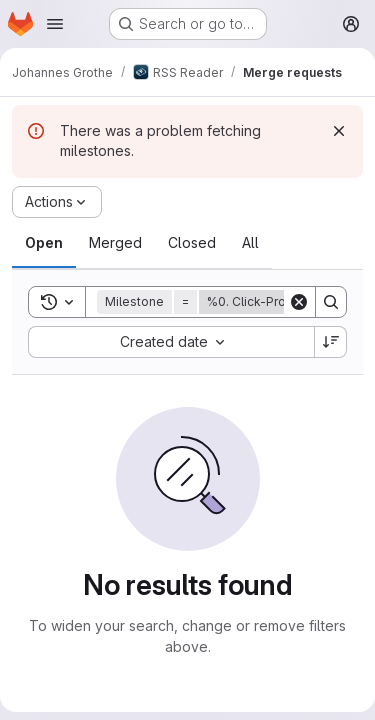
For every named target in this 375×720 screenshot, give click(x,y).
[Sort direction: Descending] (331, 342)
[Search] (331, 302)
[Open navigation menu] (55, 24)
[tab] (44, 243)
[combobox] (171, 342)
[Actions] (57, 202)
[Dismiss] (339, 131)
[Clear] (299, 302)
